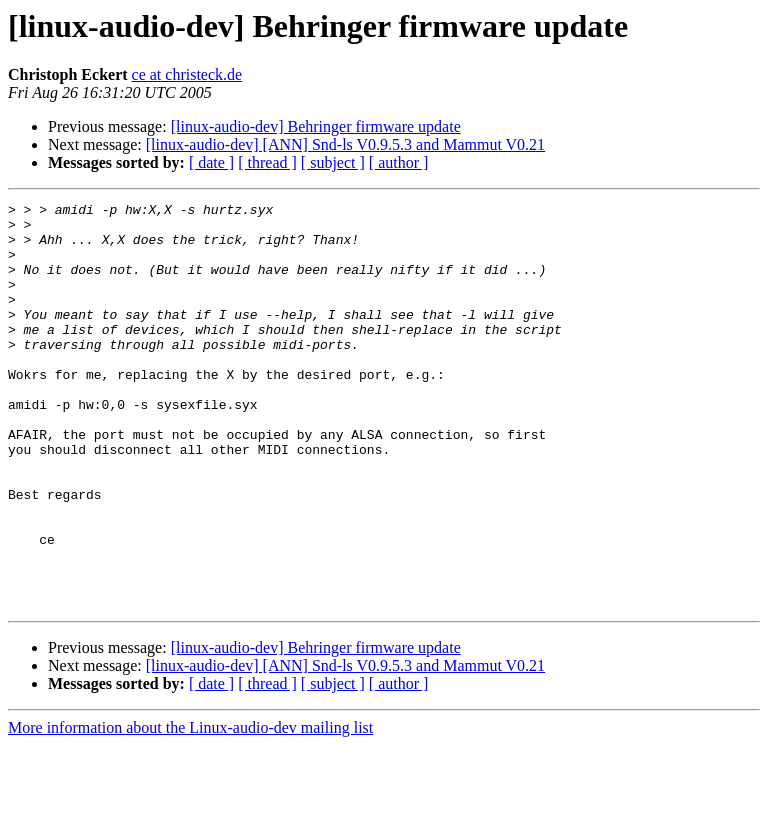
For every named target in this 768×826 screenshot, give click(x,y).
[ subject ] (333, 162)
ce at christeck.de (187, 74)
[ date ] (211, 162)
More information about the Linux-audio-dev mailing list (190, 808)
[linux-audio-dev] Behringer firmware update (316, 126)
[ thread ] (267, 162)
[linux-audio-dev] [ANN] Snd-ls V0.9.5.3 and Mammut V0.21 (345, 144)
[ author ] (399, 162)
